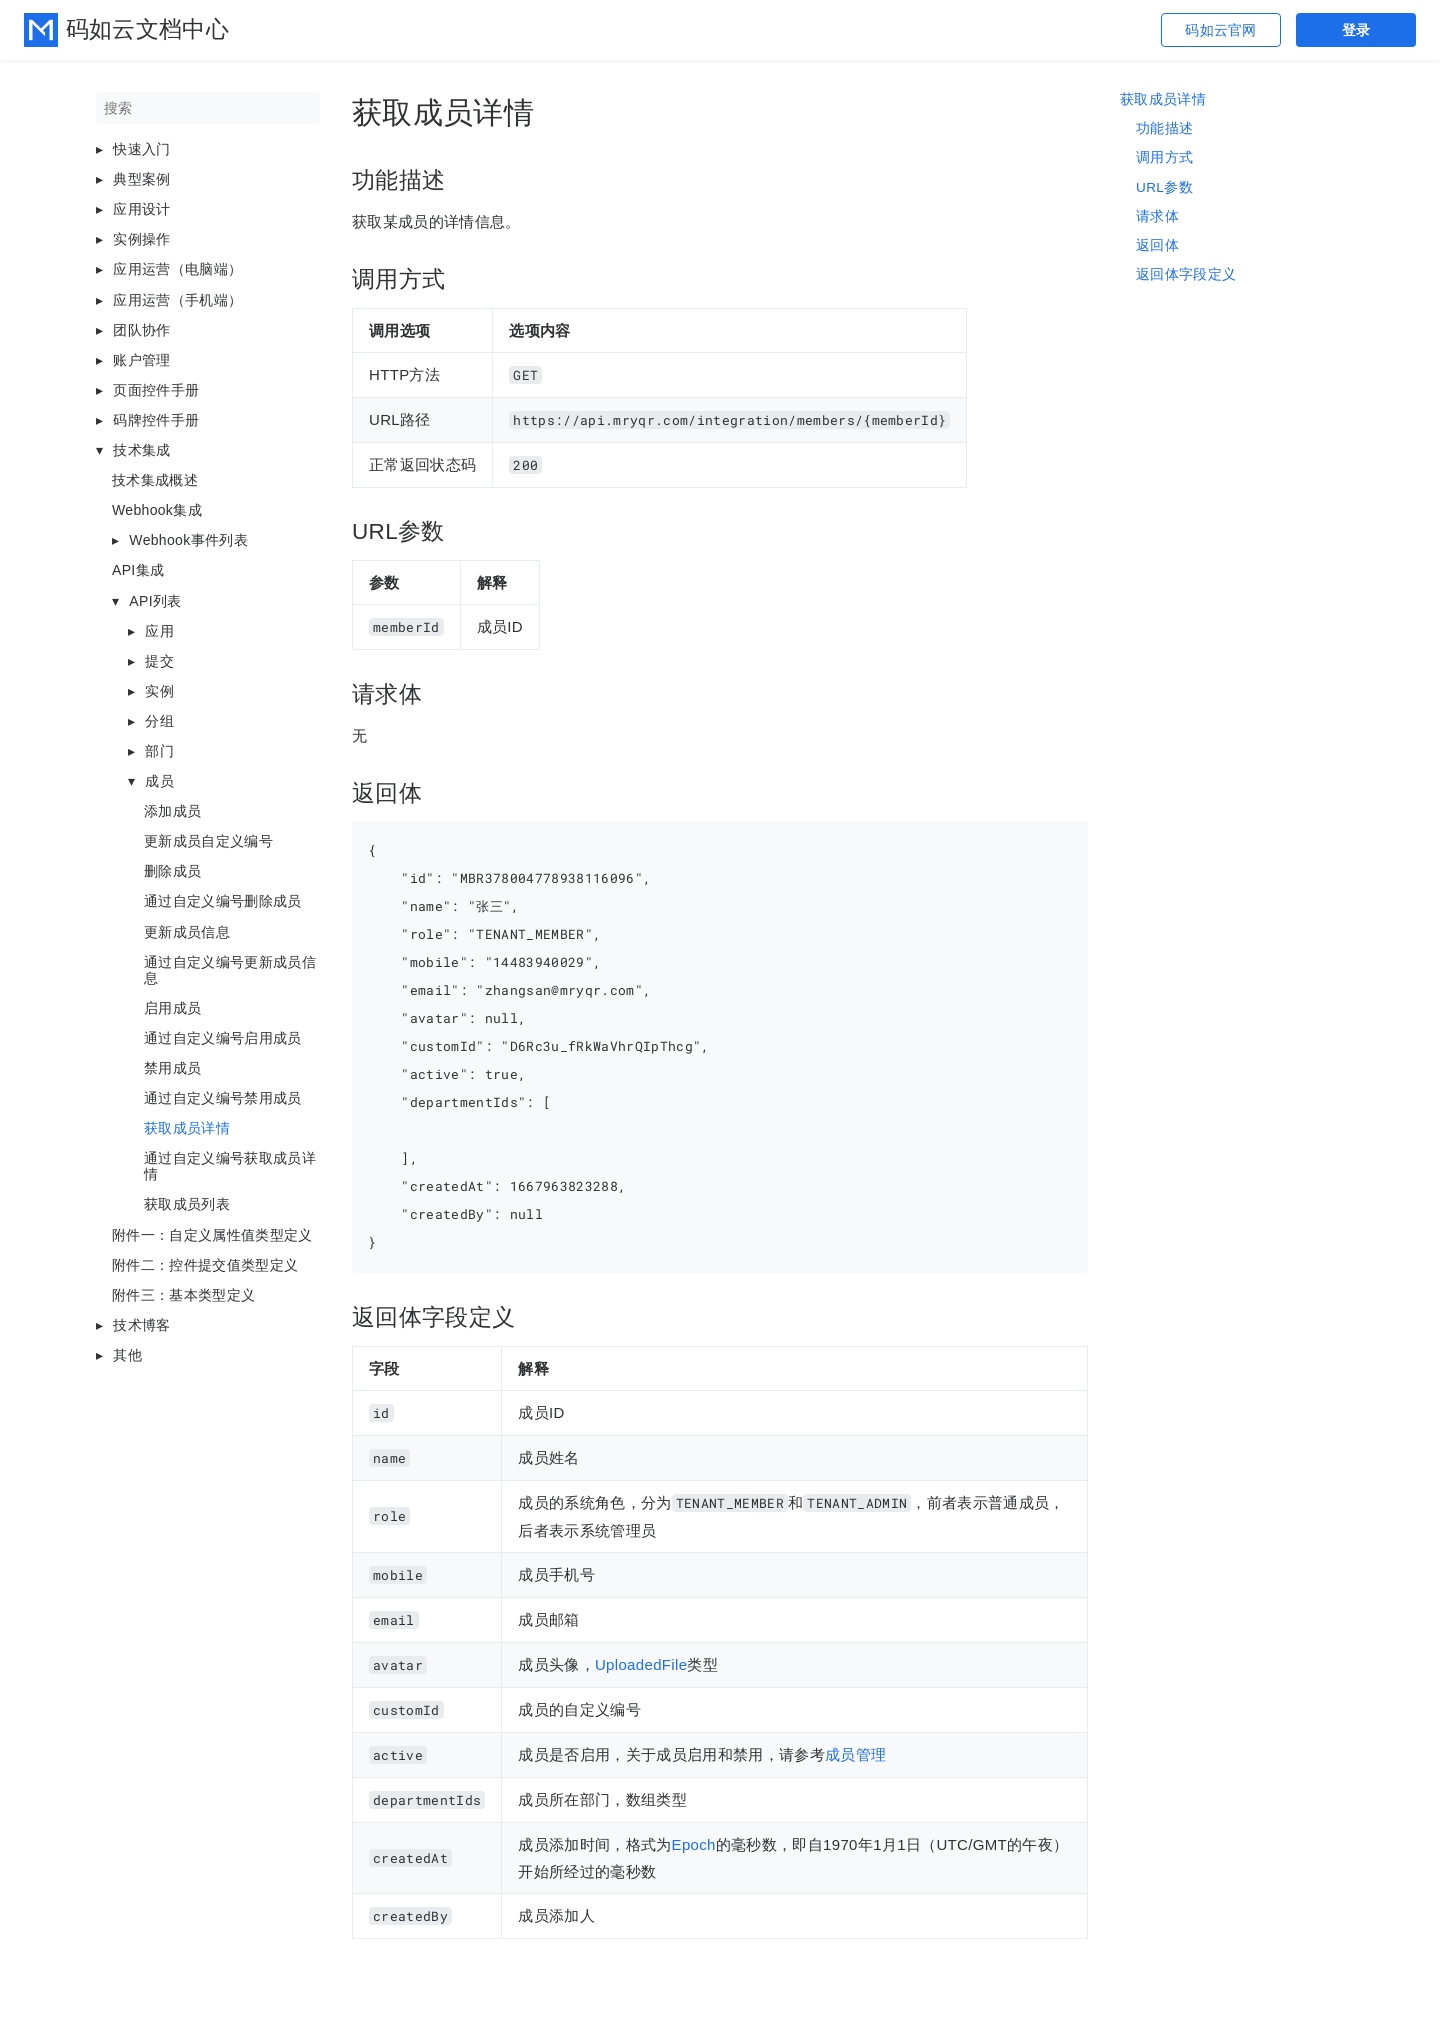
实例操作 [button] (141, 239)
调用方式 (1164, 157)
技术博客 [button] (141, 1325)
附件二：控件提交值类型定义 (205, 1265)
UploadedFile (641, 1664)
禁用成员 (172, 1068)
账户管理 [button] (141, 360)
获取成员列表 (187, 1204)
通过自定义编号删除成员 (223, 901)
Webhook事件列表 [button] (188, 540)
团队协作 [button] (141, 330)
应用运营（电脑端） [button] (177, 269)
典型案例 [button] (141, 179)
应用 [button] (159, 631)
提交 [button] (159, 661)
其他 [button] (127, 1355)
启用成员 (172, 1008)
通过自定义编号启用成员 (223, 1038)
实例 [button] (159, 691)
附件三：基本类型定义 (183, 1295)
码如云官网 (1221, 30)
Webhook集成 (157, 510)
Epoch (694, 1844)
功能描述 (1164, 128)
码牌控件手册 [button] (156, 420)
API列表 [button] (155, 601)
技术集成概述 (155, 480)
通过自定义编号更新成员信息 (230, 970)
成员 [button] (159, 781)
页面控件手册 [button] (156, 390)
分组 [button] (159, 721)
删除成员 (172, 871)
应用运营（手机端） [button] (177, 300)
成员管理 (855, 1754)
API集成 (138, 570)
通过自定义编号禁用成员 (223, 1098)
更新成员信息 (187, 932)
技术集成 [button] (141, 450)
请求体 (1157, 216)
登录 (1356, 30)
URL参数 (1164, 187)
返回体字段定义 (1186, 274)
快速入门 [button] (141, 149)
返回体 (1157, 245)
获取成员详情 (187, 1128)
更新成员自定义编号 (208, 841)
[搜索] (208, 108)
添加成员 (172, 811)
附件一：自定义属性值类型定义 (212, 1235)
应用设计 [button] (141, 209)
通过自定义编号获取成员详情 (230, 1166)
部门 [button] (159, 751)
